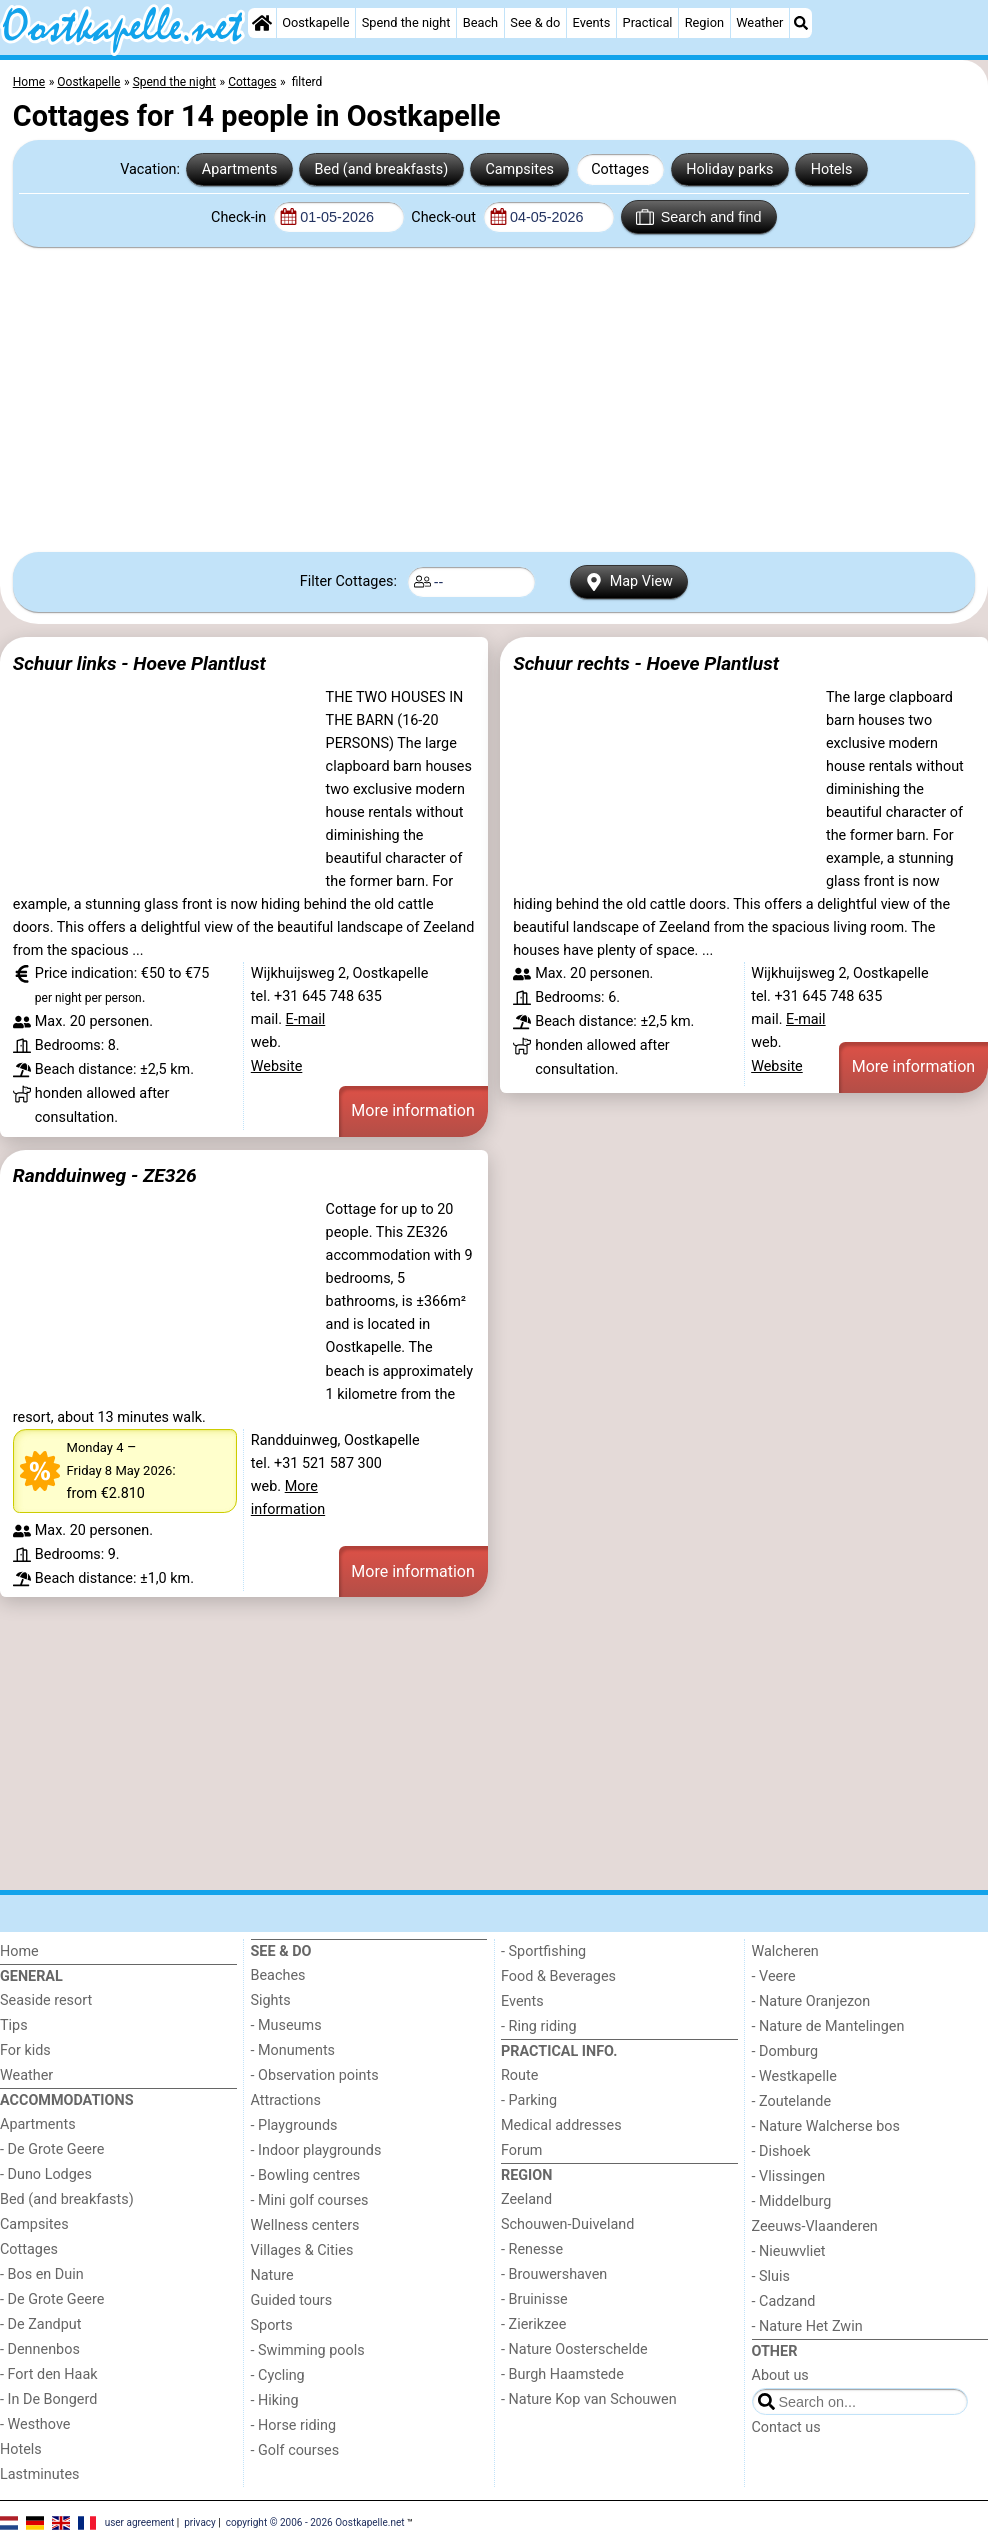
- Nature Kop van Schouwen (589, 2399)
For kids (25, 2050)
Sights (271, 2000)
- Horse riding (294, 2425)
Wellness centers (305, 2225)
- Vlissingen (789, 2176)
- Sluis (771, 2276)
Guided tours (292, 2300)
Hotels (832, 169)
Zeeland (526, 2199)
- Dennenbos (40, 2349)
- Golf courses (295, 2450)
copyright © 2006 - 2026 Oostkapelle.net (315, 2522)
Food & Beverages (558, 1976)
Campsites (519, 169)
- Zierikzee (533, 2324)
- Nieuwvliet (789, 2251)
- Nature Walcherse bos (826, 2126)
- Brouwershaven (554, 2274)
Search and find (698, 217)
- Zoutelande (792, 2101)
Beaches (278, 1975)
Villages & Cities (302, 2250)
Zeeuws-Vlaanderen (815, 2226)
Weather (759, 22)
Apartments (240, 169)
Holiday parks (729, 169)
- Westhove (35, 2424)
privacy (200, 2522)
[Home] (262, 23)
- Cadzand (784, 2301)
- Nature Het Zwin (807, 2326)
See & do (535, 22)
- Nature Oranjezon (811, 2001)
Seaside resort (46, 2000)
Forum (521, 2150)
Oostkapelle (315, 22)
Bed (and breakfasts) (382, 169)
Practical (648, 22)
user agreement (140, 2522)
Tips (14, 2025)
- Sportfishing (543, 1951)
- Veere (774, 1976)
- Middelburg (792, 2201)
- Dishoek (781, 2151)
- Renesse (532, 2249)
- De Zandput (40, 2324)
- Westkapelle (794, 2076)
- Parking (529, 2100)
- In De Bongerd (48, 2399)
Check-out (445, 217)
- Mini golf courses (310, 2200)
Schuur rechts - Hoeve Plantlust (646, 663)
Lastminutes (39, 2474)
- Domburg (785, 2051)
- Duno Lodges (46, 2174)
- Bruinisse (534, 2299)
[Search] (801, 23)
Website (277, 1066)
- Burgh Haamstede (562, 2374)
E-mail (306, 1019)
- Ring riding (539, 2026)
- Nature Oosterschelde (574, 2349)
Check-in (240, 217)
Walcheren (785, 1951)
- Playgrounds (294, 2125)
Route (519, 2075)
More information (412, 1110)
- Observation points (315, 2075)
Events (592, 22)
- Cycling (278, 2375)
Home (19, 1951)
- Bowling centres (306, 2175)
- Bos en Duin (42, 2274)
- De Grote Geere (52, 2149)
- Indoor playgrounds (316, 2150)
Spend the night (406, 22)
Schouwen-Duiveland (567, 2224)
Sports (272, 2325)
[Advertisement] (494, 400)
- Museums (286, 2025)
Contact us (786, 2427)
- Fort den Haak (49, 2374)
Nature (272, 2275)
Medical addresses (561, 2125)
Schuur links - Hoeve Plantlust (139, 663)
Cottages (620, 169)
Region (704, 22)
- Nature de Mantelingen (828, 2026)
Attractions (286, 2100)
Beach (480, 22)
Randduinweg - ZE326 (105, 1175)
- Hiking (275, 2400)
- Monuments (293, 2050)
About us (780, 2375)
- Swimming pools (308, 2350)
